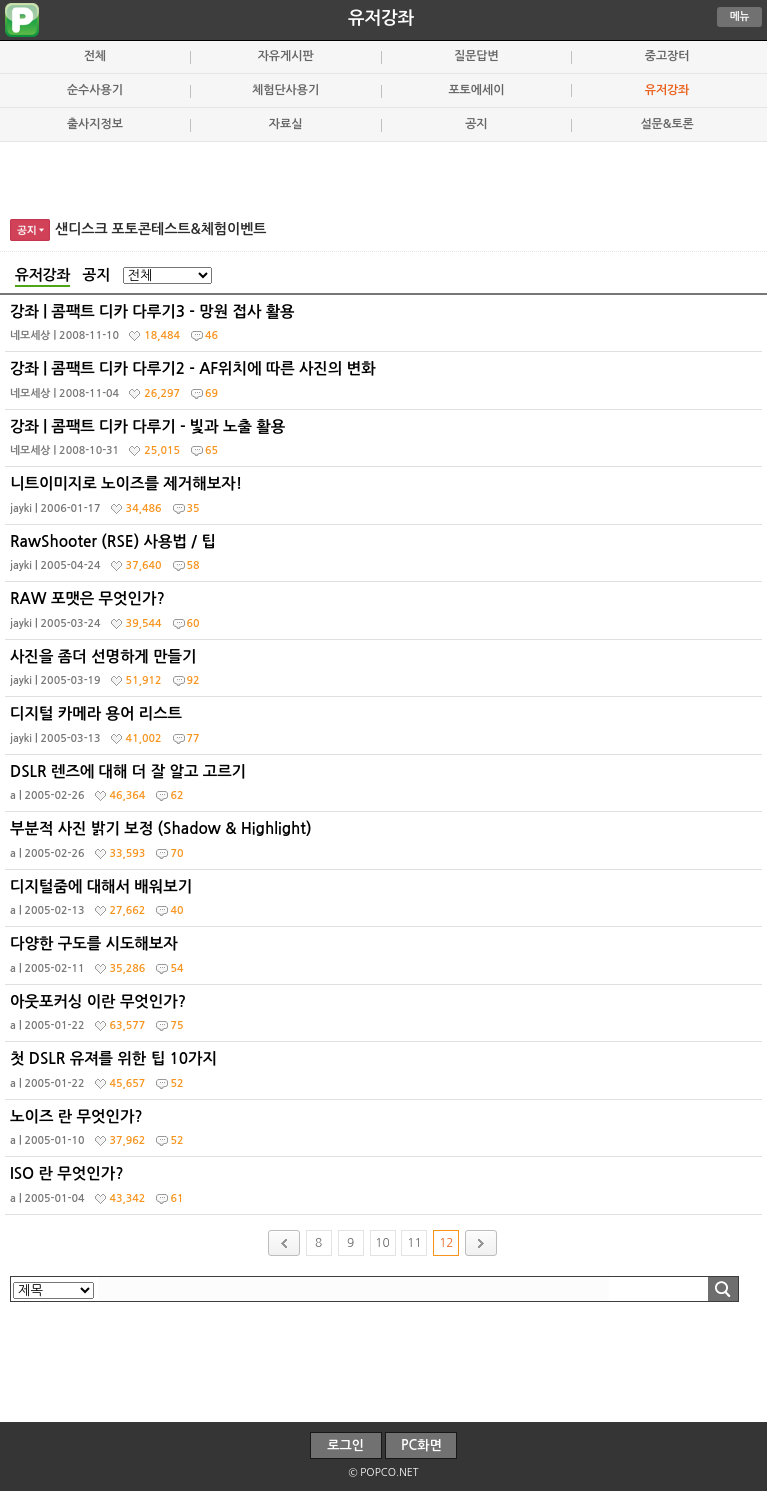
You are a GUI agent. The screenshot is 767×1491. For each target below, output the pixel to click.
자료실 (286, 124)
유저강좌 (381, 18)
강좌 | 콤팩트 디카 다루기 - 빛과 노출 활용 (386, 443)
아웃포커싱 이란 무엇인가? (386, 1018)
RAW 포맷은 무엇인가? (386, 615)
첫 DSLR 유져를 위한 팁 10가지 (386, 1075)
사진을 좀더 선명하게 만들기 (386, 673)
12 (446, 1243)
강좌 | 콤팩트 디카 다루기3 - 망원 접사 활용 (386, 328)
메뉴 (740, 16)
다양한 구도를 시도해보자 (386, 960)
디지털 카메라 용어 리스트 (386, 730)
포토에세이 (476, 90)
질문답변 (476, 56)
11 (414, 1243)
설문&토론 (666, 124)
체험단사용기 (285, 90)
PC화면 (421, 1445)
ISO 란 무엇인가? (386, 1190)
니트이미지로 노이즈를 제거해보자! (386, 500)
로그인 (345, 1445)
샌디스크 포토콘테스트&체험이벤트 (161, 229)
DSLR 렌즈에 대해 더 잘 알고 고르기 (386, 788)
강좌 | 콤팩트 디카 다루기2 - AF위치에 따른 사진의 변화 (386, 385)
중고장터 (667, 56)
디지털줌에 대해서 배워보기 (386, 903)
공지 (476, 124)
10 (382, 1243)
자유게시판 (286, 56)
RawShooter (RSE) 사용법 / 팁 (386, 558)
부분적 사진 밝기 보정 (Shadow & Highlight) (386, 845)
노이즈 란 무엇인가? (386, 1133)
